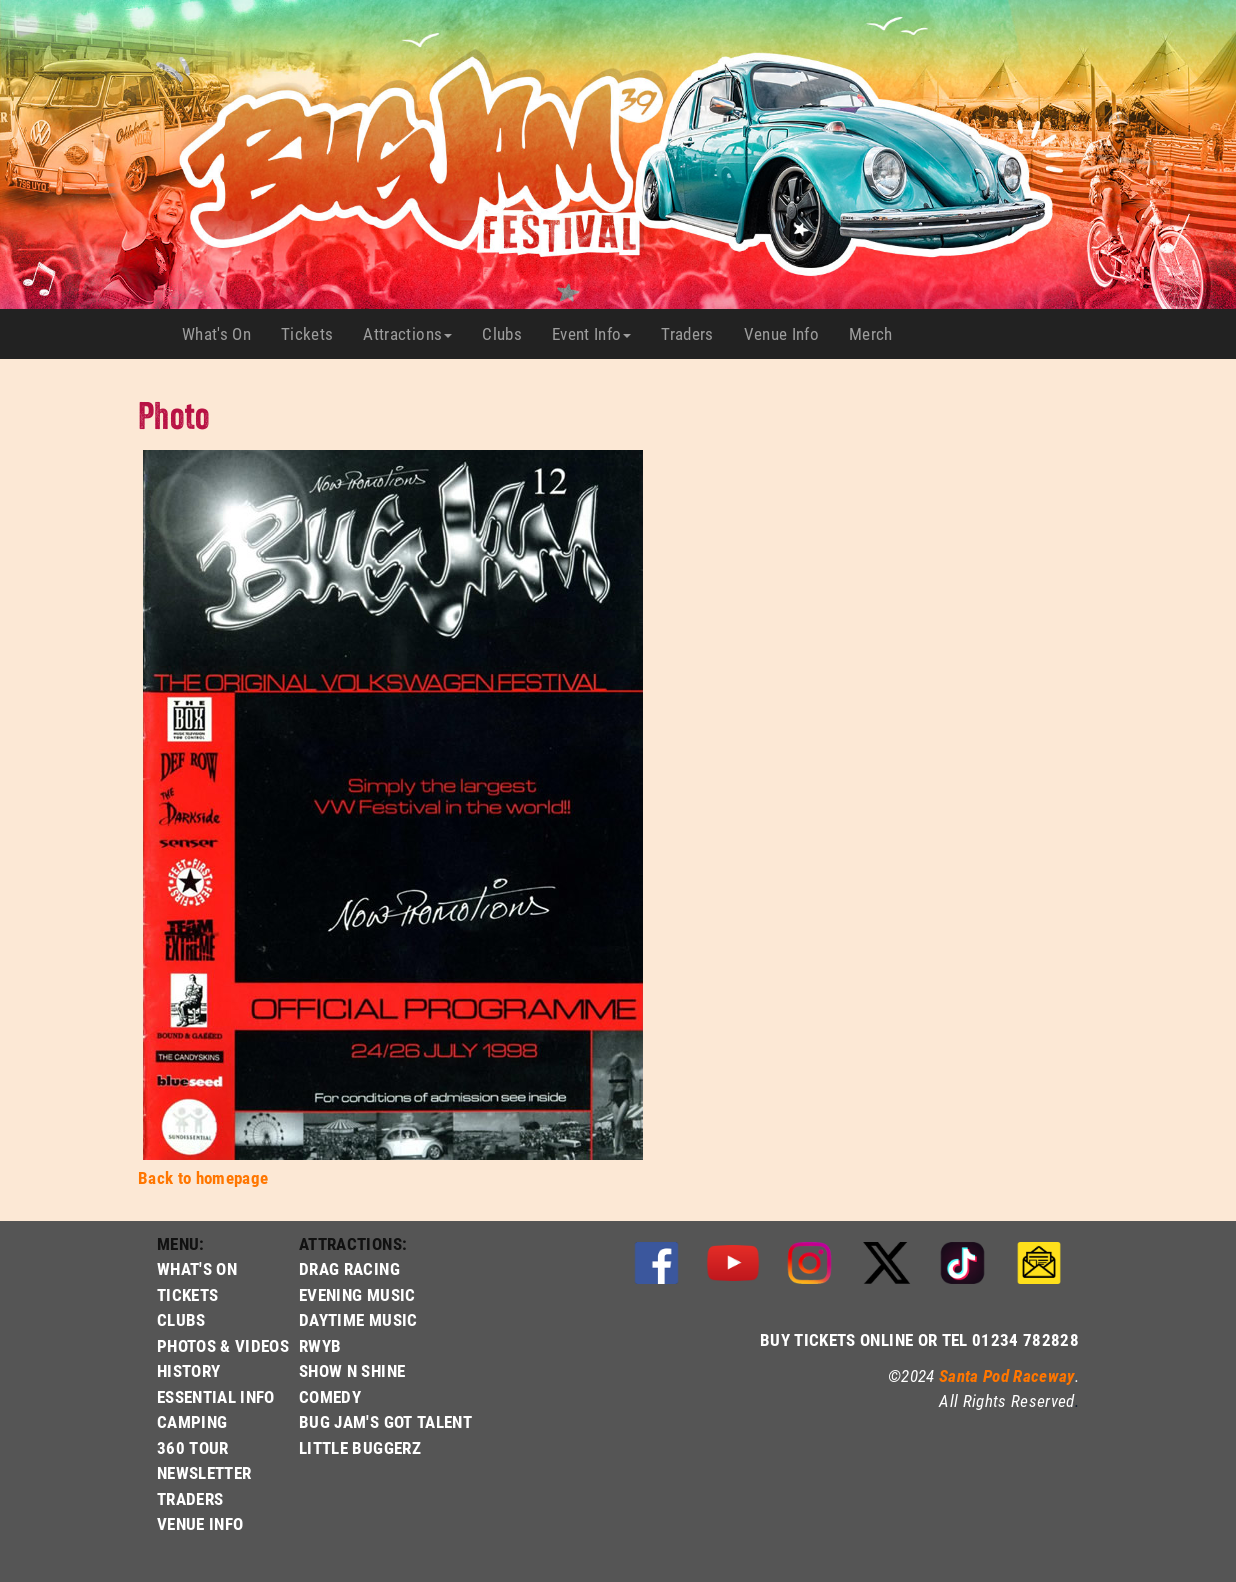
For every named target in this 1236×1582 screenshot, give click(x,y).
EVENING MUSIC (357, 1294)
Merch (878, 334)
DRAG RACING (349, 1268)
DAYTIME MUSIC (358, 1319)
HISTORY (188, 1370)
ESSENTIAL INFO (216, 1396)
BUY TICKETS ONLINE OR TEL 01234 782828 (919, 1339)
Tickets (314, 334)
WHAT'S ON (197, 1268)
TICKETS (187, 1294)
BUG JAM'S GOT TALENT (385, 1421)
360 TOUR (193, 1447)
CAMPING (192, 1421)
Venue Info (789, 334)
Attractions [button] (407, 333)
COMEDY (330, 1396)
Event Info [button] (591, 333)
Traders (694, 334)
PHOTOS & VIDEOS (223, 1345)
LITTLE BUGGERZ (360, 1447)
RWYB (320, 1345)
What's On (224, 334)
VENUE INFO (200, 1523)
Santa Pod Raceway (1007, 1375)
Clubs (509, 334)
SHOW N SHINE (352, 1370)
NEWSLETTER (204, 1472)
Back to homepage (203, 1177)
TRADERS (190, 1498)
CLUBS (181, 1319)
